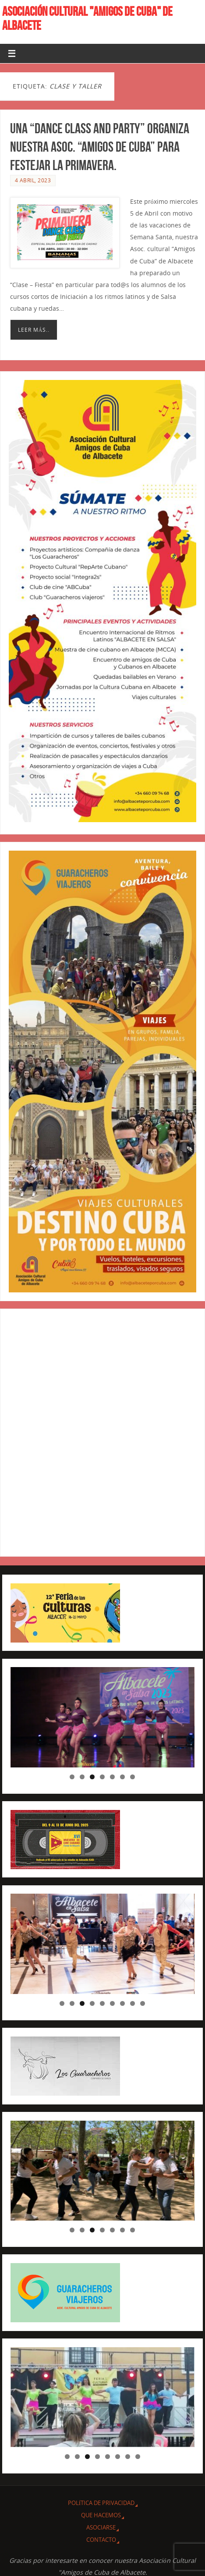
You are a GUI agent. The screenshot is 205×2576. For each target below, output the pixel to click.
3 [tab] (92, 1776)
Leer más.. (33, 329)
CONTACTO (101, 2540)
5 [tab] (112, 1776)
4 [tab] (102, 1776)
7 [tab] (132, 1776)
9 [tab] (142, 2003)
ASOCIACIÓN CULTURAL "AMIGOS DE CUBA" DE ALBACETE (87, 18)
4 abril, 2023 (33, 180)
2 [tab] (82, 1776)
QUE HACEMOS (101, 2515)
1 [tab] (72, 1776)
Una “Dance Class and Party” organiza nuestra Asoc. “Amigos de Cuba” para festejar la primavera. (99, 147)
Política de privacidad (101, 2503)
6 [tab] (122, 1776)
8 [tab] (132, 2003)
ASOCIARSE (101, 2527)
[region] (102, 1717)
